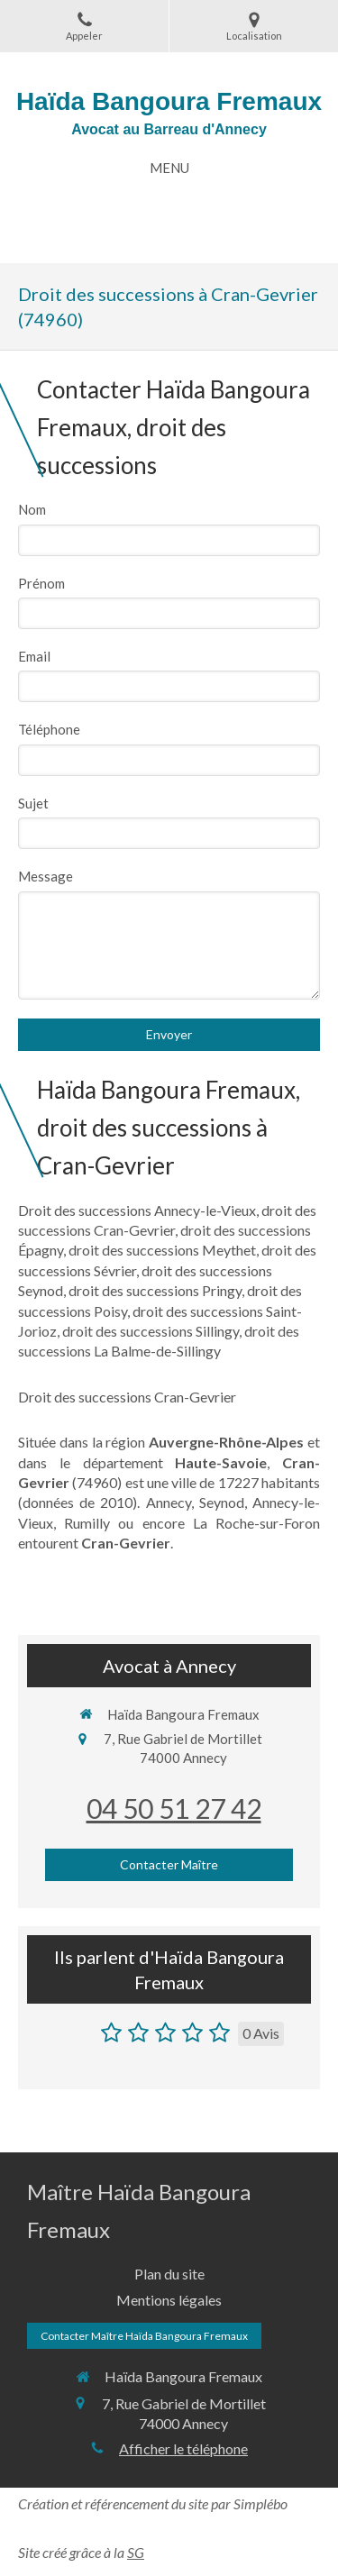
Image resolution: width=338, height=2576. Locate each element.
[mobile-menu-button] (169, 168)
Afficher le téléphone (183, 2448)
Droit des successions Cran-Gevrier (127, 1396)
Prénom (41, 583)
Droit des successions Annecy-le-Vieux (137, 1210)
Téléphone (49, 729)
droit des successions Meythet (162, 1249)
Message (45, 876)
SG (135, 2552)
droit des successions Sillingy (150, 1330)
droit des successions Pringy (155, 1290)
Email (34, 656)
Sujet (33, 803)
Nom (32, 509)
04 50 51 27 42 (174, 1808)
